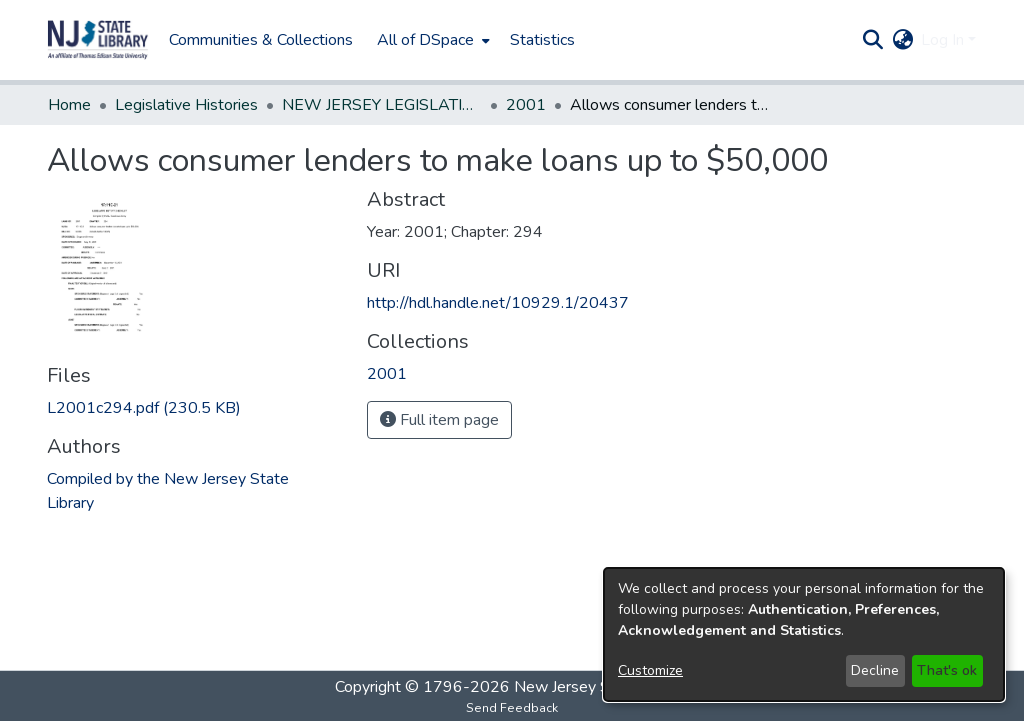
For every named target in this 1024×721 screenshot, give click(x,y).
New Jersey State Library (602, 687)
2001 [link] (526, 105)
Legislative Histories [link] (186, 105)
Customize (650, 670)
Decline (875, 670)
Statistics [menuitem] (542, 40)
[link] (144, 408)
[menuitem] (431, 40)
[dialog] (804, 634)
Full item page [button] (439, 420)
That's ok (947, 670)
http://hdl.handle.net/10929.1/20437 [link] (498, 303)
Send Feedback (512, 708)
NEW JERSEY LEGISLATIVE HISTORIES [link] (382, 105)
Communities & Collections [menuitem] (261, 40)
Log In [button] (944, 40)
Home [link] (69, 105)
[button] (98, 40)
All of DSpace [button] (425, 40)
